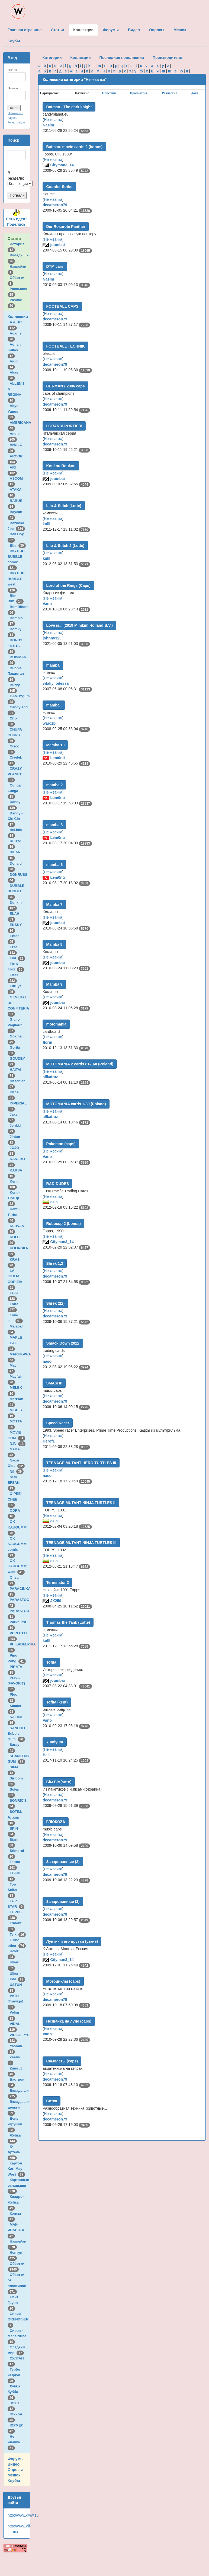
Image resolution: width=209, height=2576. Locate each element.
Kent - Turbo (14, 1214)
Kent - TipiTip (14, 1198)
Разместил (169, 93)
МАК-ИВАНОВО (17, 2230)
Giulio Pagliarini (16, 1025)
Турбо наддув (15, 2375)
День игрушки (16, 2124)
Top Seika (13, 1889)
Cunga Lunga (14, 790)
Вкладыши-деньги (19, 2107)
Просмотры (138, 93)
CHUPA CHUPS (15, 735)
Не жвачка (15, 2442)
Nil (17, 1471)
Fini (17, 958)
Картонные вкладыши (18, 2185)
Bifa (18, 545)
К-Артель (15, 2152)
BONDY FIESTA (15, 645)
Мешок (14, 2475)
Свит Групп (14, 2302)
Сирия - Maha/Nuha (18, 2336)
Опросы (15, 2469)
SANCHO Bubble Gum (16, 1733)
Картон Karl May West (16, 2168)
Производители (167, 57)
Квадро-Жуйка (16, 2202)
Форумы (16, 2459)
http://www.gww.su (23, 2515)
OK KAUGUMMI (18, 1527)
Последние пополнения (121, 57)
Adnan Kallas (14, 350)
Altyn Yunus (14, 411)
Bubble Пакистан (17, 673)
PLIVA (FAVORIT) (17, 1683)
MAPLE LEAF (15, 1343)
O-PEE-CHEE (15, 1499)
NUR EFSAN (14, 1482)
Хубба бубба (14, 2391)
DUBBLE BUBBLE (16, 891)
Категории (52, 57)
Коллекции (18, 316)
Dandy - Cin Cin (15, 818)
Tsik (18, 1934)
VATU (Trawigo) (16, 2001)
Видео (14, 2464)
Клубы (14, 2480)
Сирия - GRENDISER (19, 2319)
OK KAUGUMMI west (17, 1566)
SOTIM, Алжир (15, 1817)
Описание (109, 93)
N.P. (17, 1443)
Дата (194, 93)
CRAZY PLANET (16, 774)
